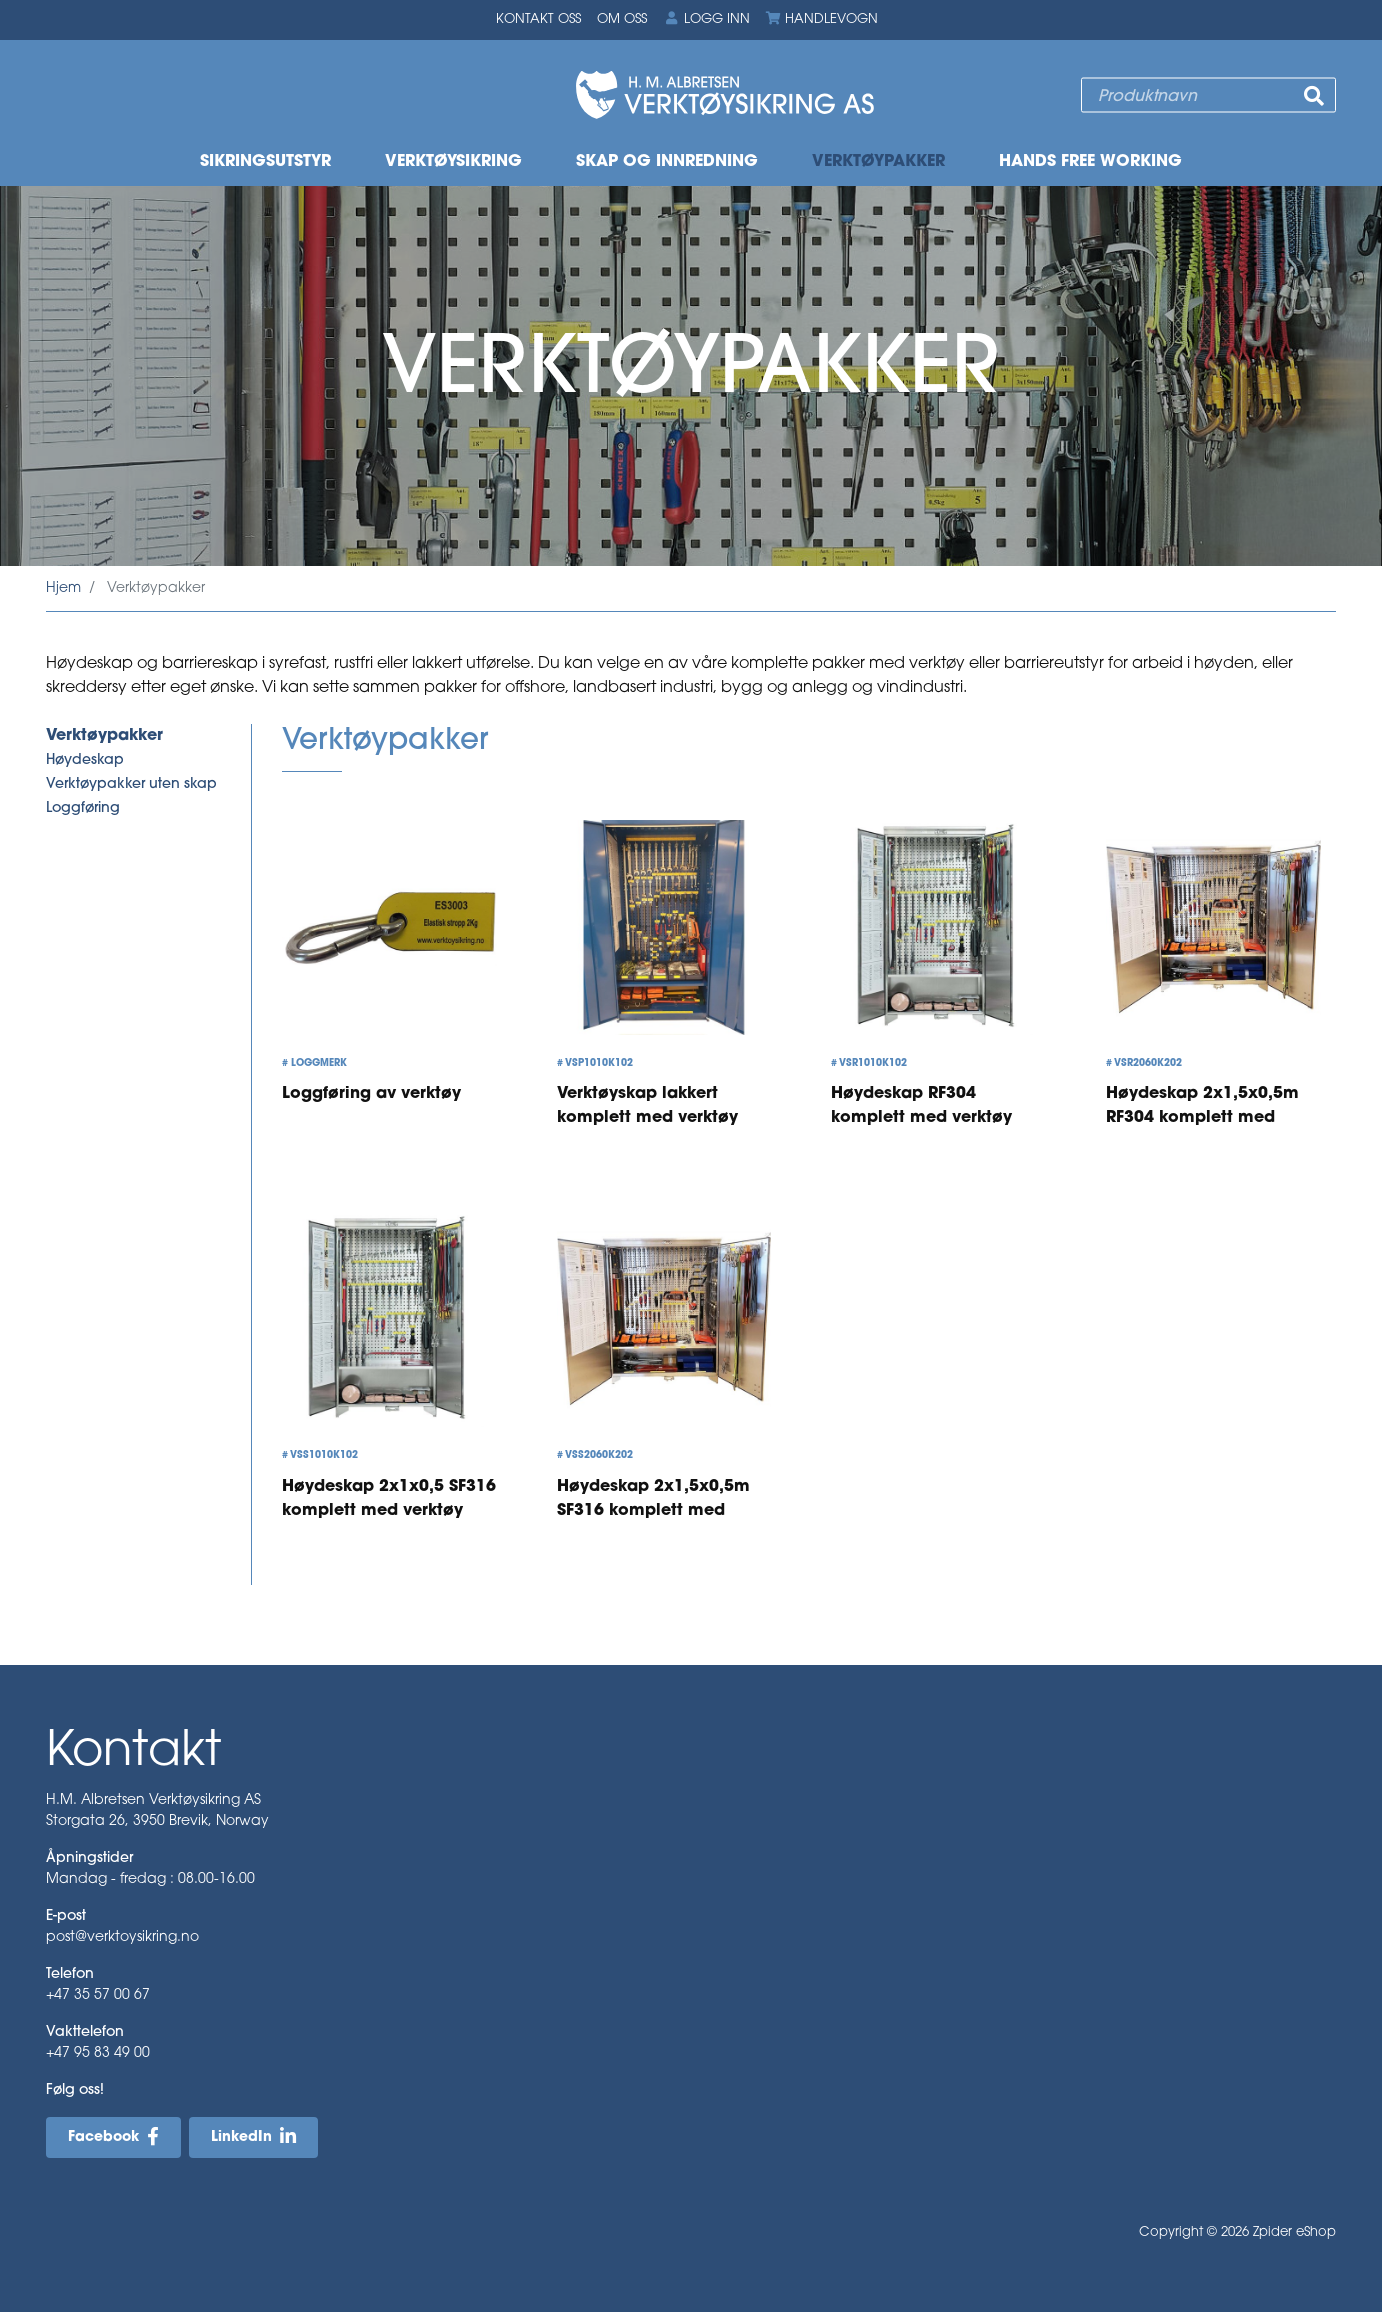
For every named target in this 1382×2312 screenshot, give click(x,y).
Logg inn (706, 19)
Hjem (63, 588)
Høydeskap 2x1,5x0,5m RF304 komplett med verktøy (1202, 1119)
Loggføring (83, 808)
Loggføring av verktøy (371, 1095)
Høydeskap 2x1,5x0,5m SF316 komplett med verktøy (653, 1511)
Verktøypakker (878, 162)
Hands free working (1090, 162)
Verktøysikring (453, 162)
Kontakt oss (538, 19)
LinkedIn (241, 2138)
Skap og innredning (667, 162)
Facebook (103, 2138)
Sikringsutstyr (265, 162)
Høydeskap (85, 760)
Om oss (622, 19)
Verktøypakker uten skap (131, 784)
